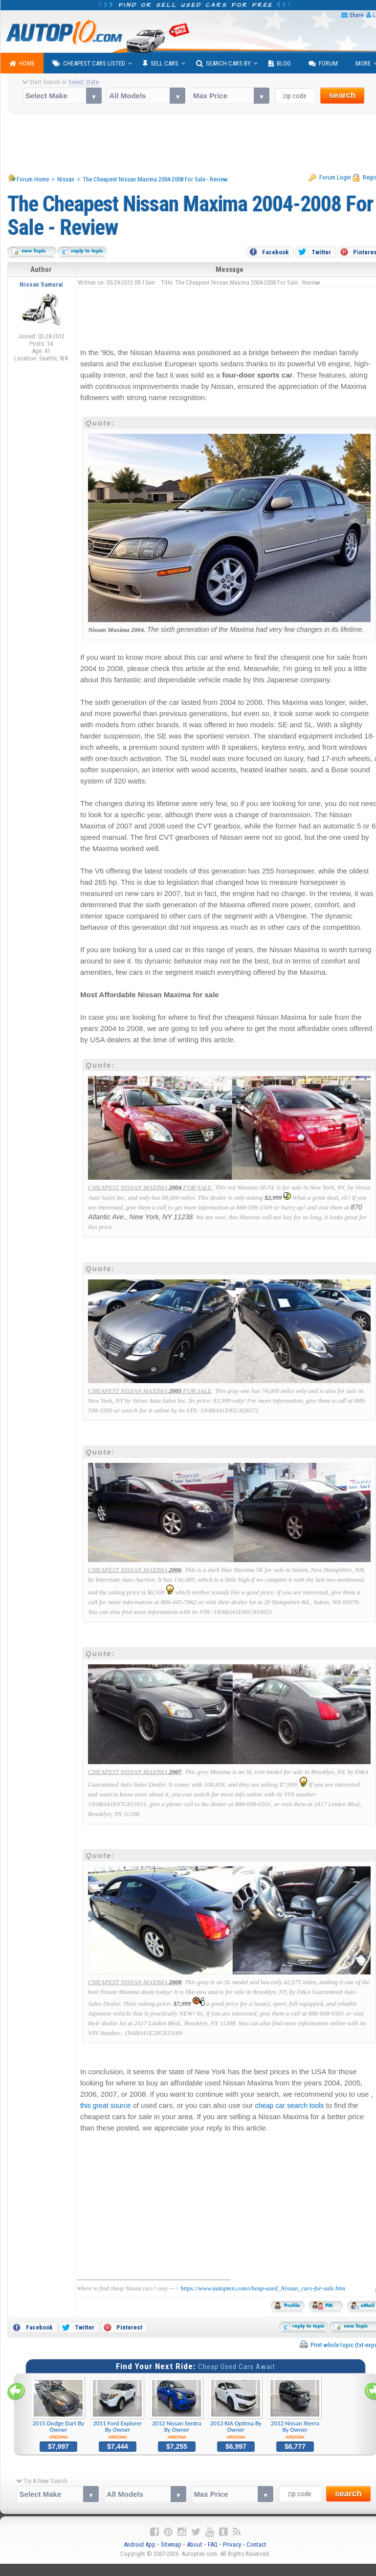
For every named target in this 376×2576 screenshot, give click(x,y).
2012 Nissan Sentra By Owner (177, 2408)
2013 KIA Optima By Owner (236, 2408)
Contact (256, 2544)
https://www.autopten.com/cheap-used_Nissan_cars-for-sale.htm (262, 2288)
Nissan (65, 179)
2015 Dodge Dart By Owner (58, 2408)
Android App (139, 2544)
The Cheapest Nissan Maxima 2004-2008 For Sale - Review (155, 179)
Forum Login (335, 177)
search (342, 95)
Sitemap (171, 2544)
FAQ (213, 2544)
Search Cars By (223, 63)
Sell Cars (160, 63)
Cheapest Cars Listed (88, 63)
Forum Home (33, 179)
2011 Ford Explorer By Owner (117, 2408)
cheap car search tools (289, 2105)
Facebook (275, 252)
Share (356, 15)
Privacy (232, 2544)
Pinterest (129, 2327)
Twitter (321, 252)
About (194, 2544)
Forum (323, 63)
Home (22, 63)
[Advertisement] (223, 315)
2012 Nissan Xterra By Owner (295, 2408)
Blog (279, 63)
